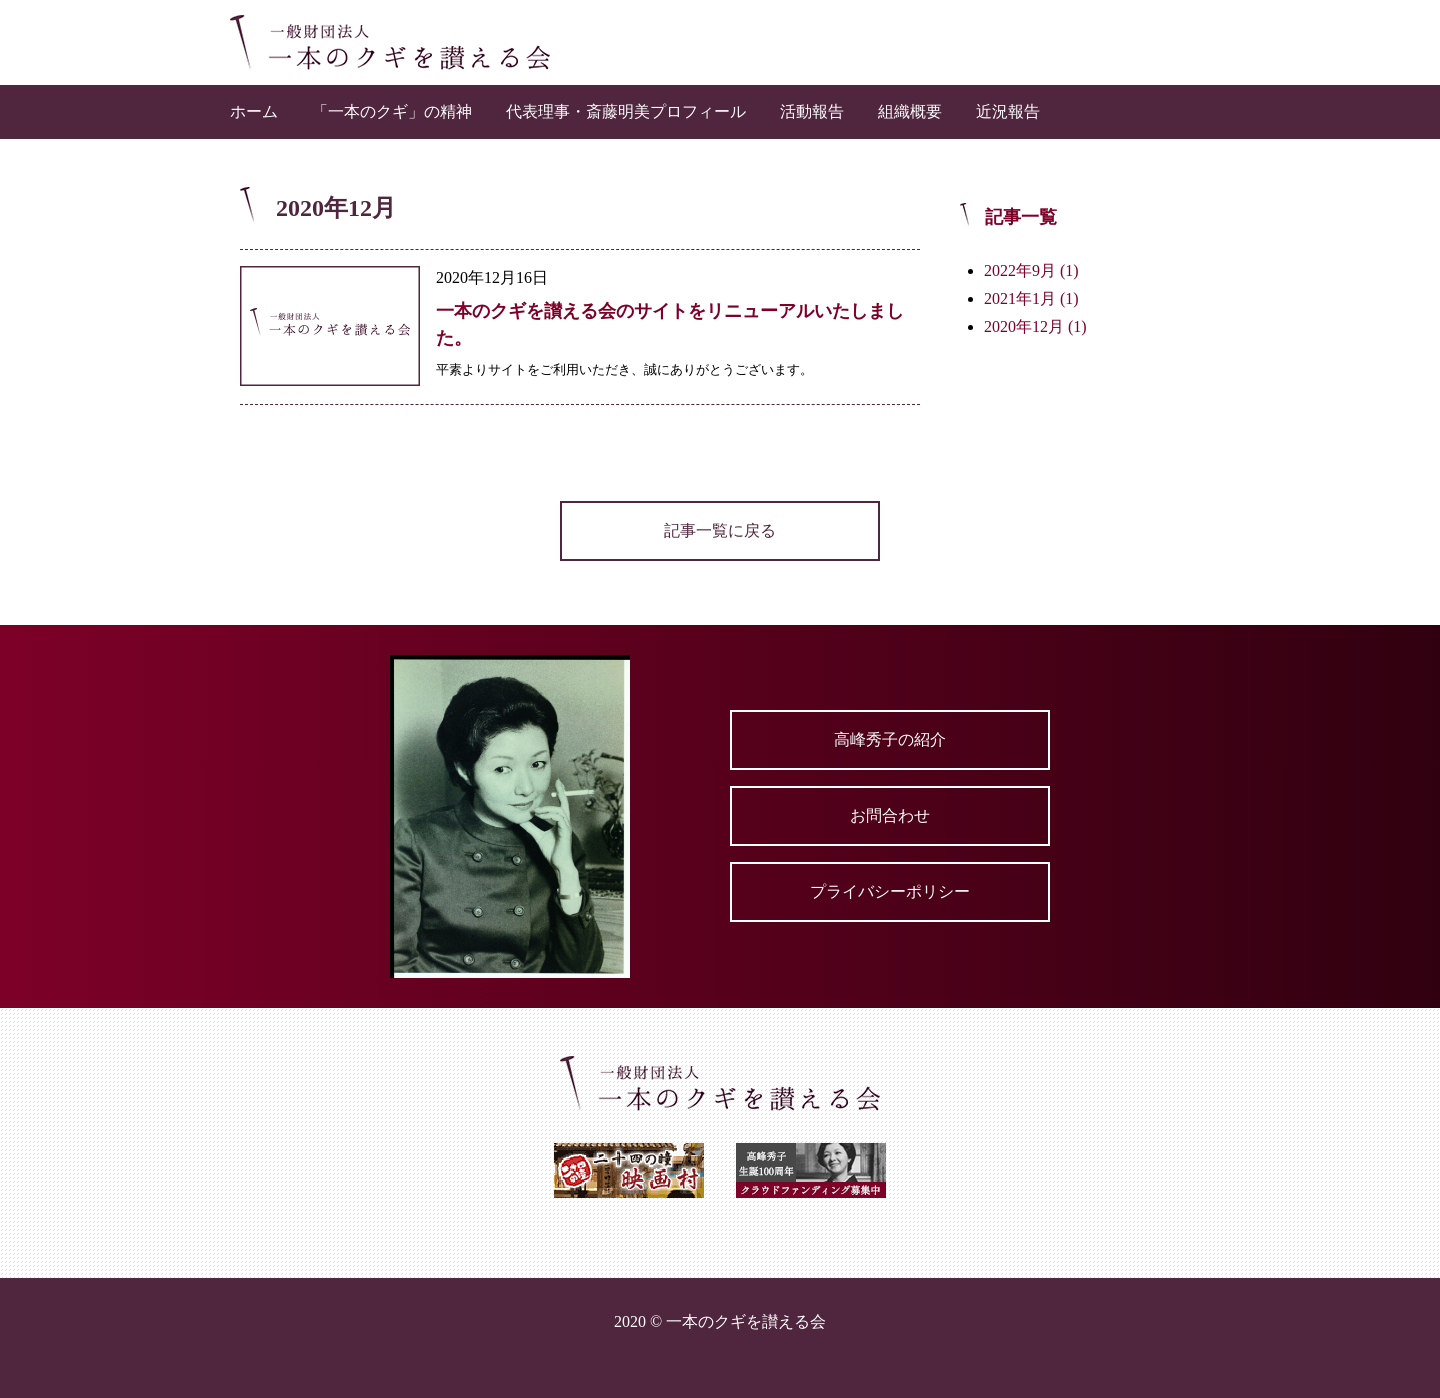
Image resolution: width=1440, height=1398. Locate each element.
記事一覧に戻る (720, 530)
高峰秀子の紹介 (890, 739)
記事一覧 (1021, 217)
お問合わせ (890, 815)
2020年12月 (1035, 326)
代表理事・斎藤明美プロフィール (626, 111)
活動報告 (812, 111)
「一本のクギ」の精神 (392, 111)
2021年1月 (1031, 298)
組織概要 (910, 111)
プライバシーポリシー (890, 891)
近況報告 (1008, 111)
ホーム (254, 111)
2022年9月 (1031, 270)
